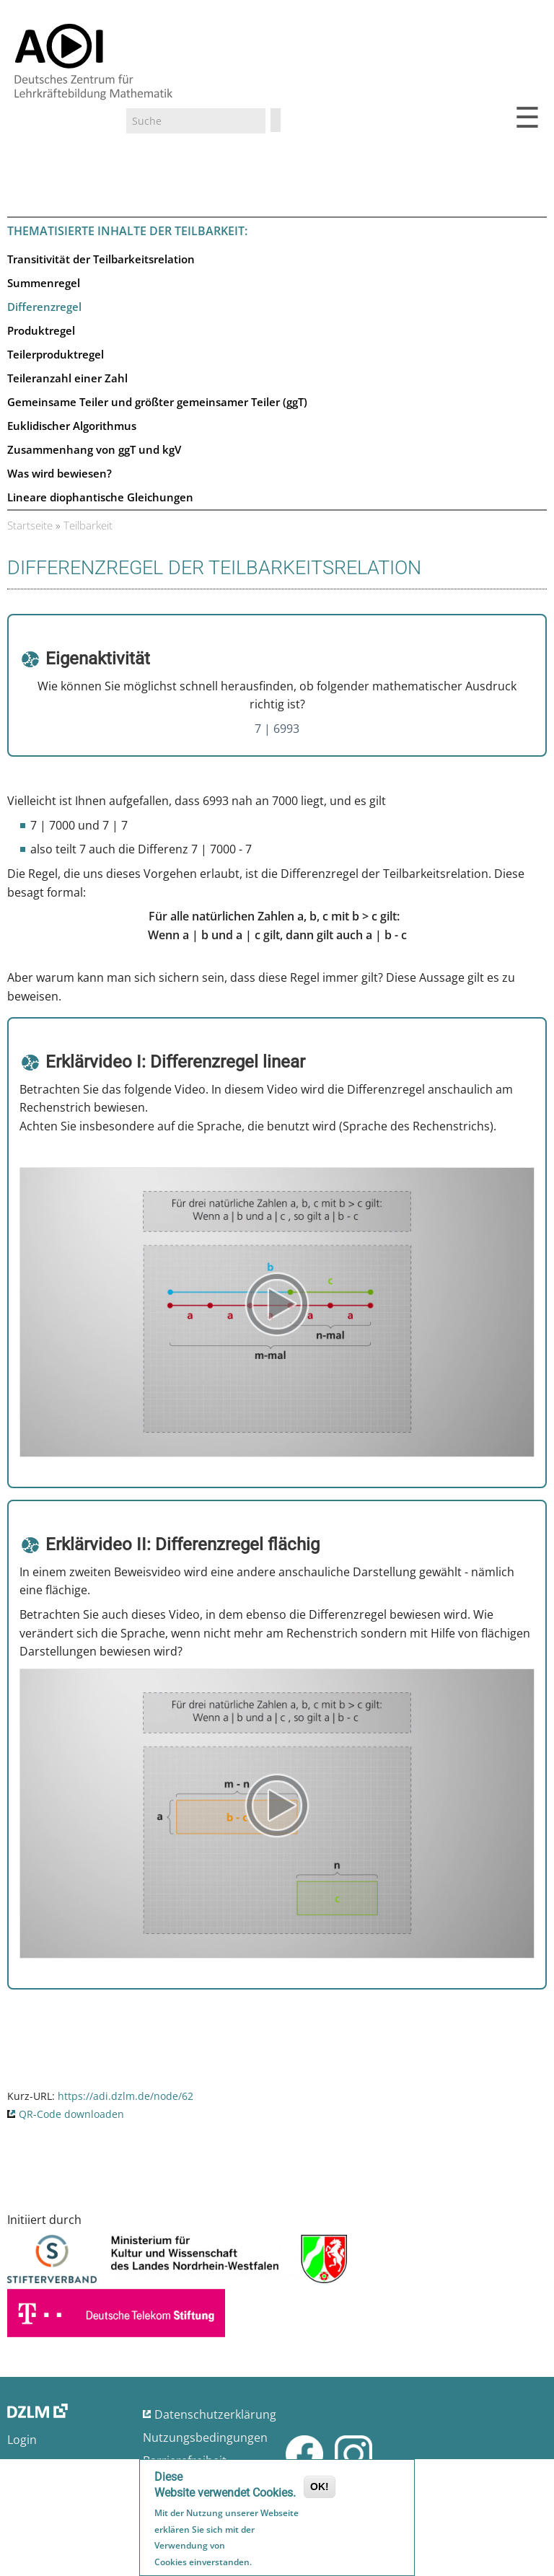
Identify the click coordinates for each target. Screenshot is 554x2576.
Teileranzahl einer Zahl (67, 378)
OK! (319, 2488)
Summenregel (43, 283)
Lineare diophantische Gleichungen (100, 497)
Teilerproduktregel (55, 354)
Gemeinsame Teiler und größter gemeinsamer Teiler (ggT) (157, 402)
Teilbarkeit (88, 525)
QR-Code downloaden (71, 2114)
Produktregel (41, 330)
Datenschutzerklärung (215, 2414)
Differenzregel (44, 306)
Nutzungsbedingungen (205, 2437)
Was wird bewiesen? (59, 473)
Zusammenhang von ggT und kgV (94, 449)
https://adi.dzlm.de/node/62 (125, 2096)
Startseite (30, 525)
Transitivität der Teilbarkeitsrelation (101, 259)
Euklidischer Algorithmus (71, 425)
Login (22, 2440)
